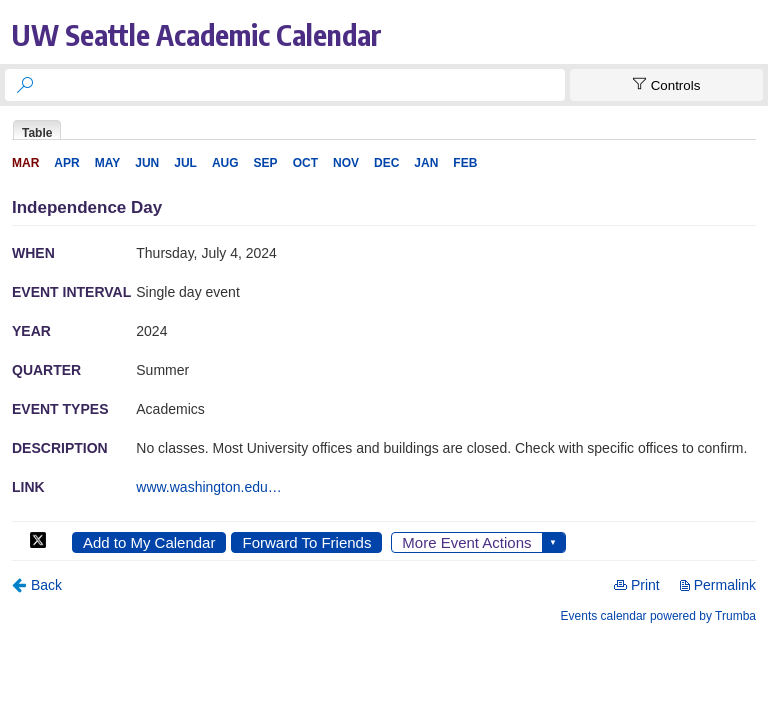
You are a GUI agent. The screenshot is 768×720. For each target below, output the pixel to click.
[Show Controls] (666, 85)
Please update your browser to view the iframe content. (384, 129)
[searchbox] (303, 85)
